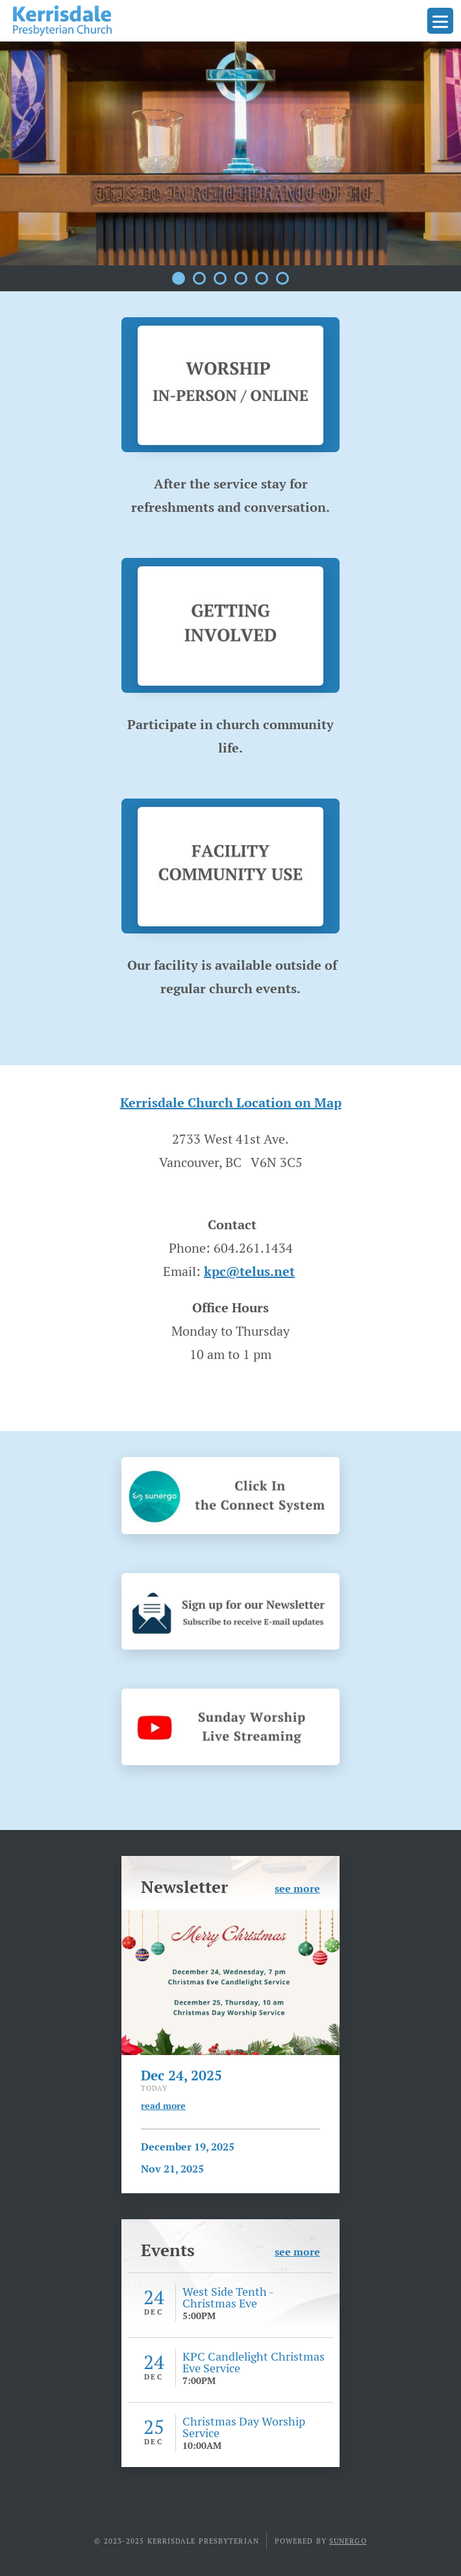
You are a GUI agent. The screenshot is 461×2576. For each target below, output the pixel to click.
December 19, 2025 (187, 2147)
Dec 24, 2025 (181, 2075)
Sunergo (348, 2541)
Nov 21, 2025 (172, 2169)
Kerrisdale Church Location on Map (231, 1102)
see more (297, 1888)
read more (163, 2106)
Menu (440, 21)
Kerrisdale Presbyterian (62, 20)
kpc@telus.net (249, 1271)
